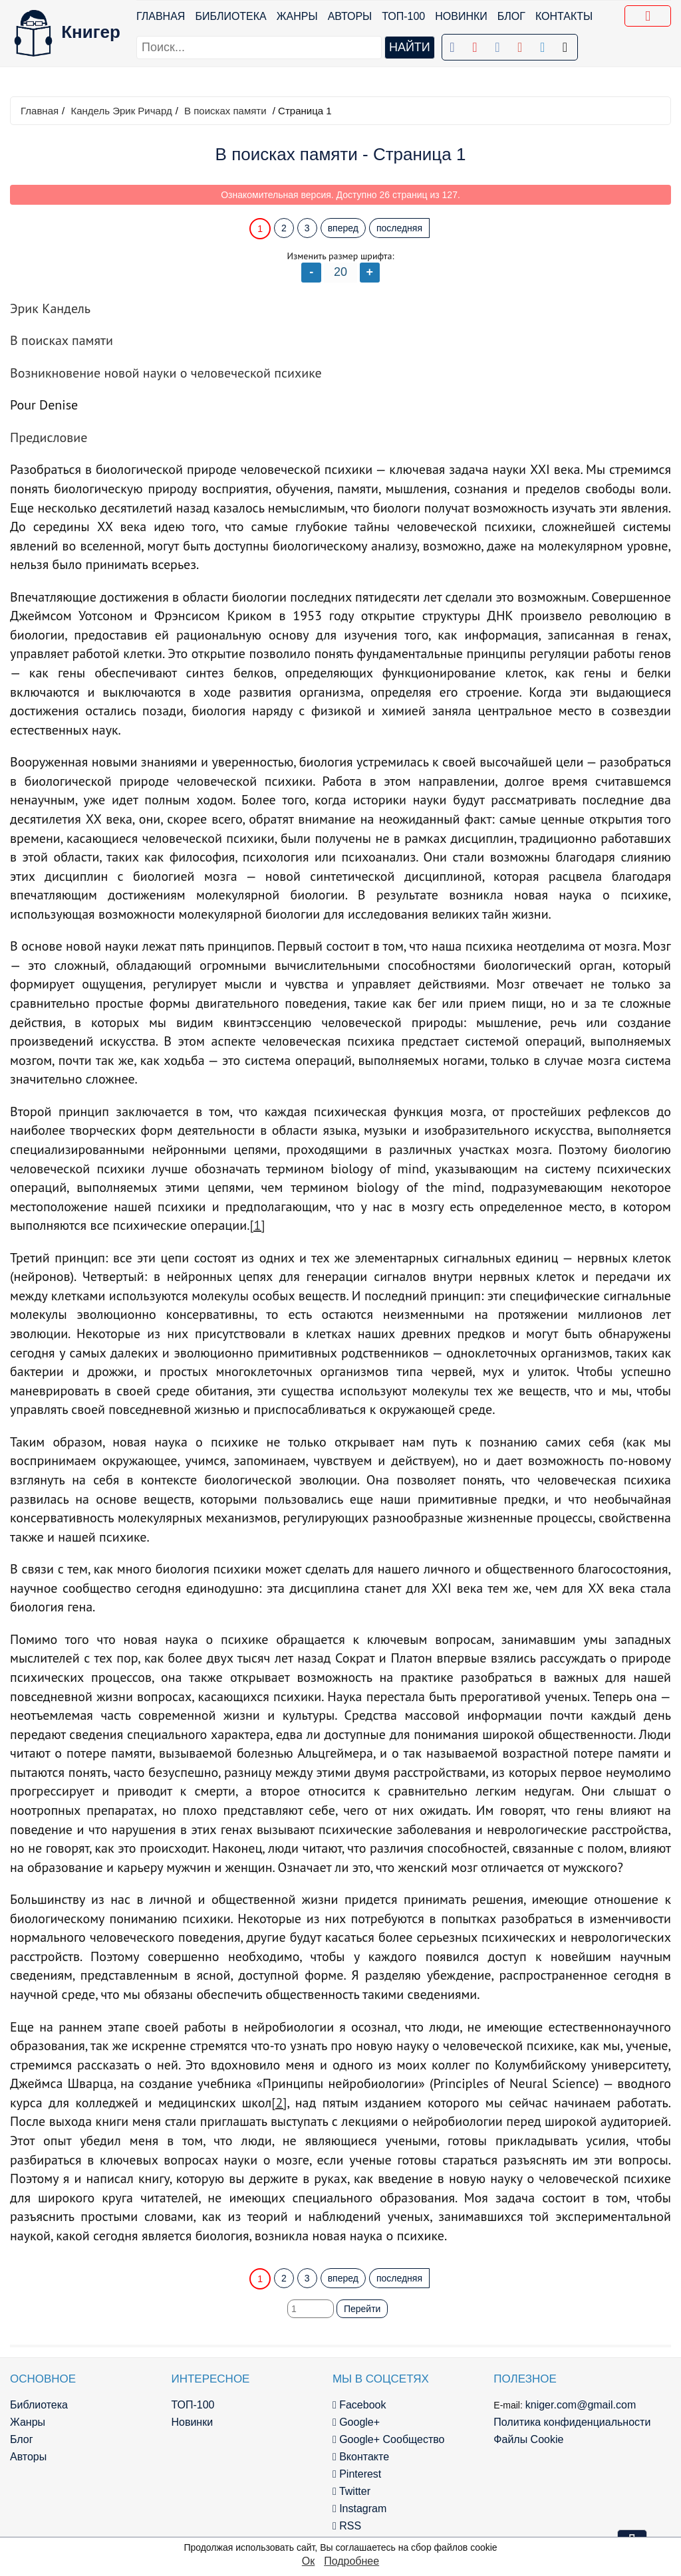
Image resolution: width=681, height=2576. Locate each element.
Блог (511, 16)
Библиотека (230, 16)
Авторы (350, 16)
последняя (399, 228)
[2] (279, 2102)
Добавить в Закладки (650, 18)
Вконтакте (361, 2456)
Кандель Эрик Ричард (121, 110)
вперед (343, 228)
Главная (160, 16)
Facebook (359, 2404)
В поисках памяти (225, 110)
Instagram (359, 2508)
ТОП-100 (403, 16)
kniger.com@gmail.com (580, 2404)
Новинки (461, 16)
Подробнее (351, 2561)
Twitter (351, 2491)
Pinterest (357, 2474)
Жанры (297, 16)
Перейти (362, 2308)
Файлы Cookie (528, 2439)
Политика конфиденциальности (571, 2422)
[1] (257, 1225)
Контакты (564, 16)
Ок (308, 2561)
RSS (347, 2525)
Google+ (356, 2422)
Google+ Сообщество (389, 2439)
